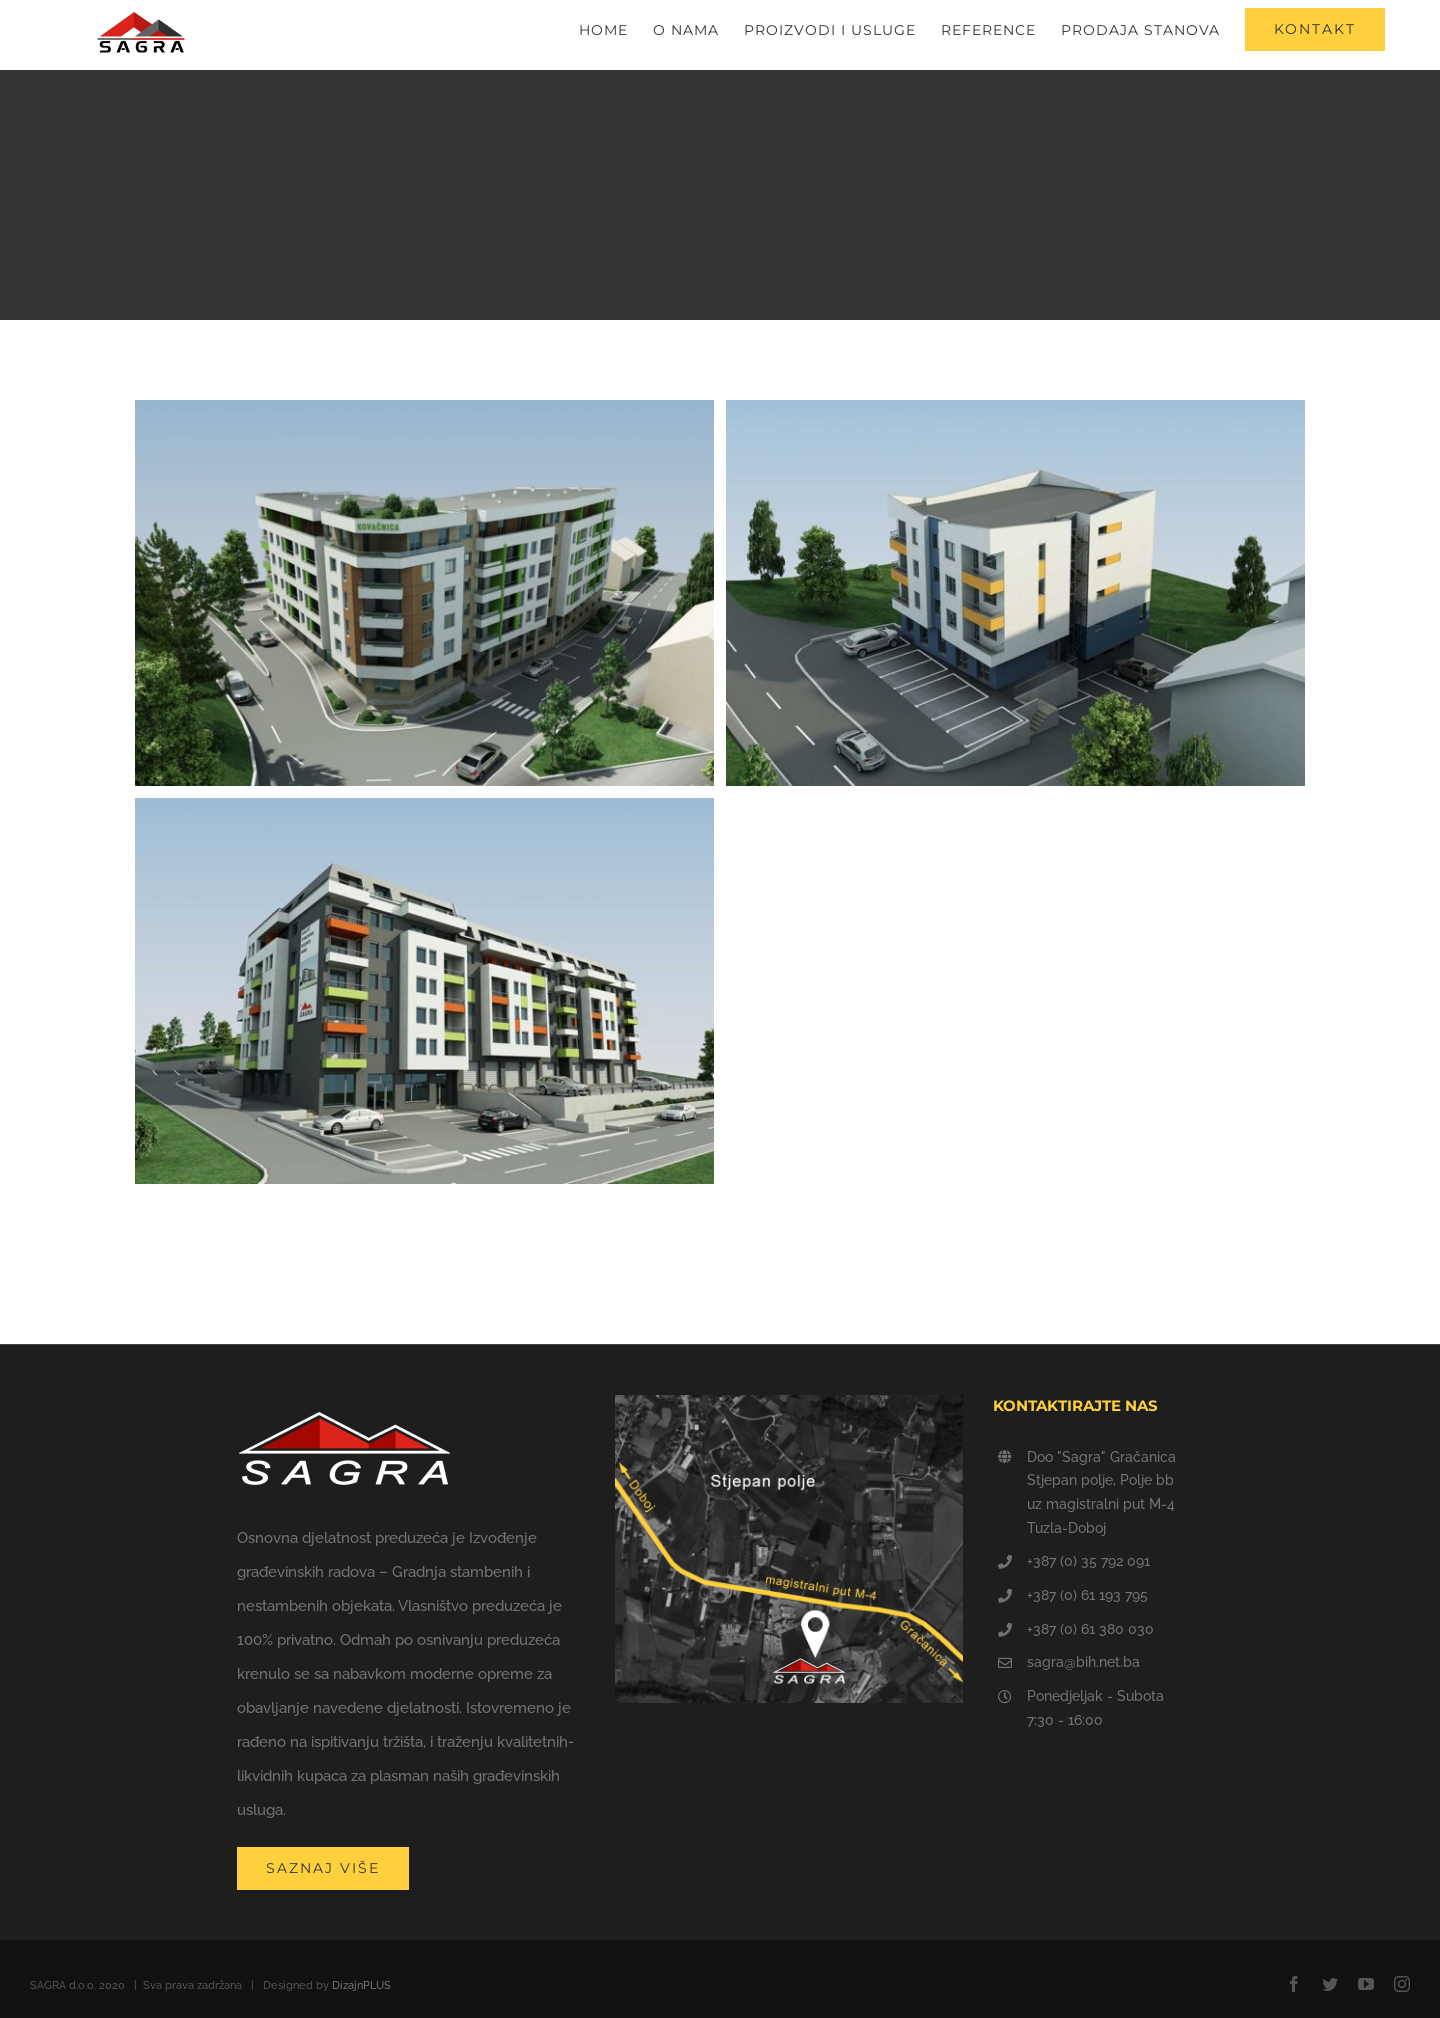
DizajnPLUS (361, 1985)
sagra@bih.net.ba (1083, 1662)
